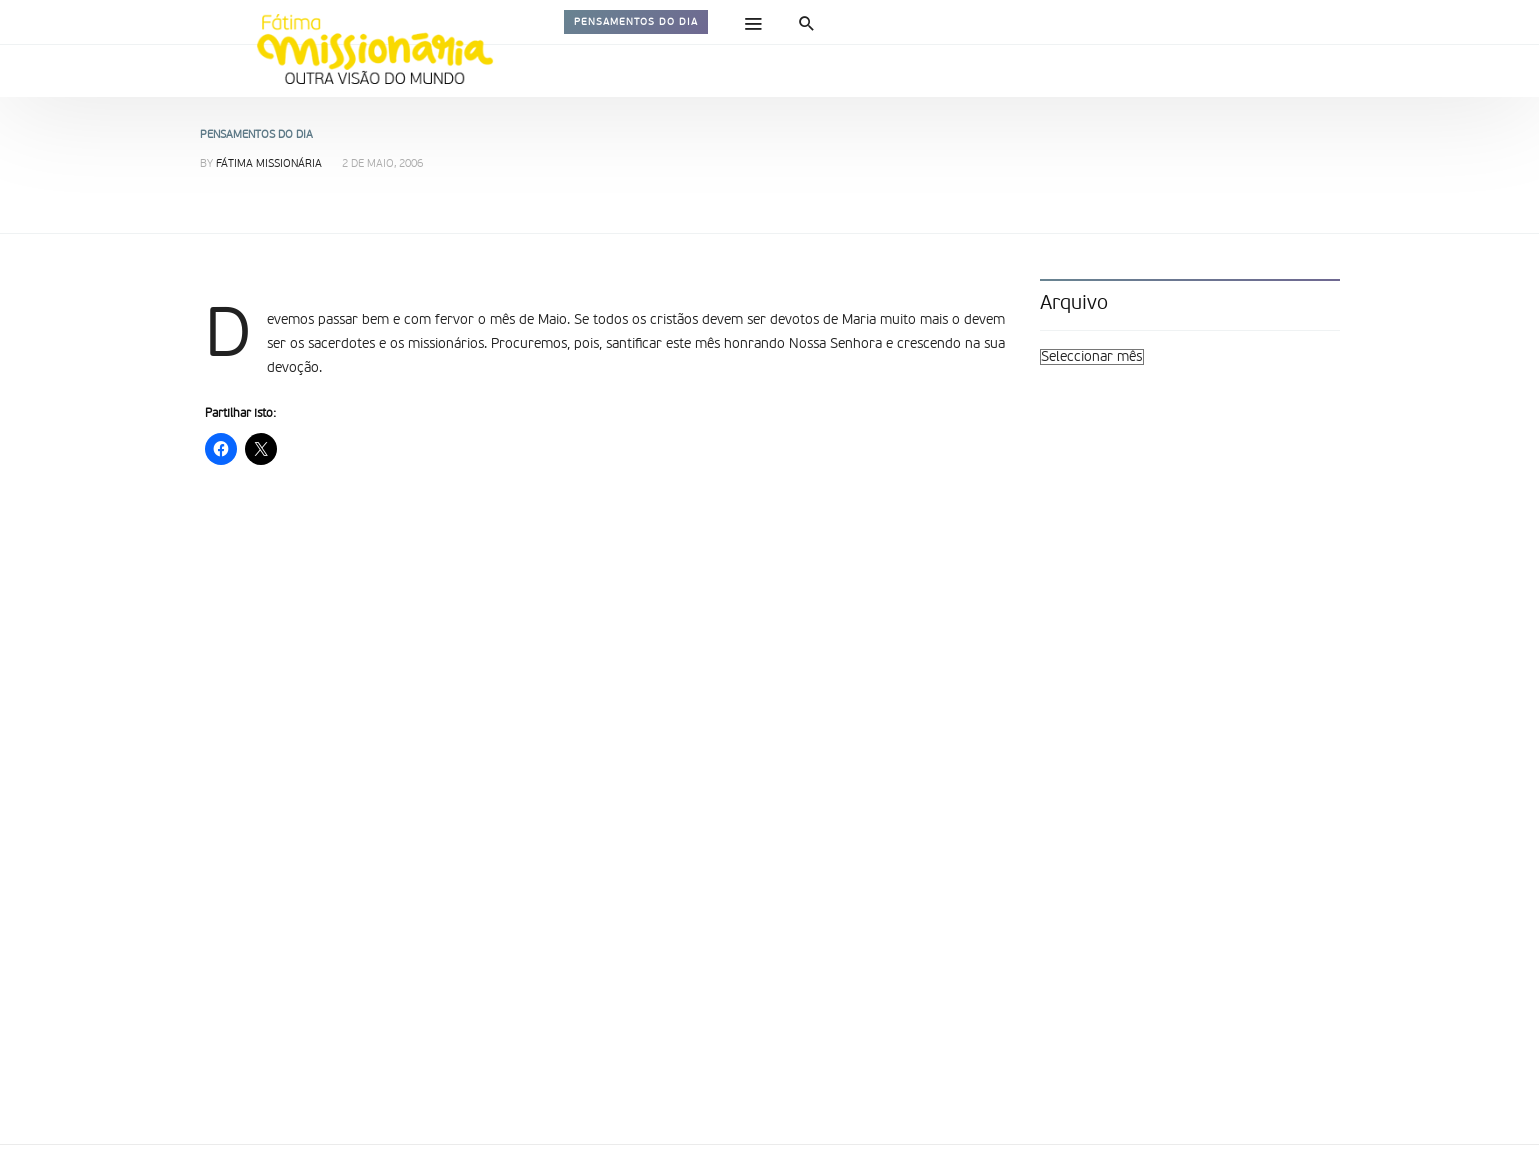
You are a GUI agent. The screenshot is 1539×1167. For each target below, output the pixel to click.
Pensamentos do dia (636, 22)
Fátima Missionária (269, 164)
